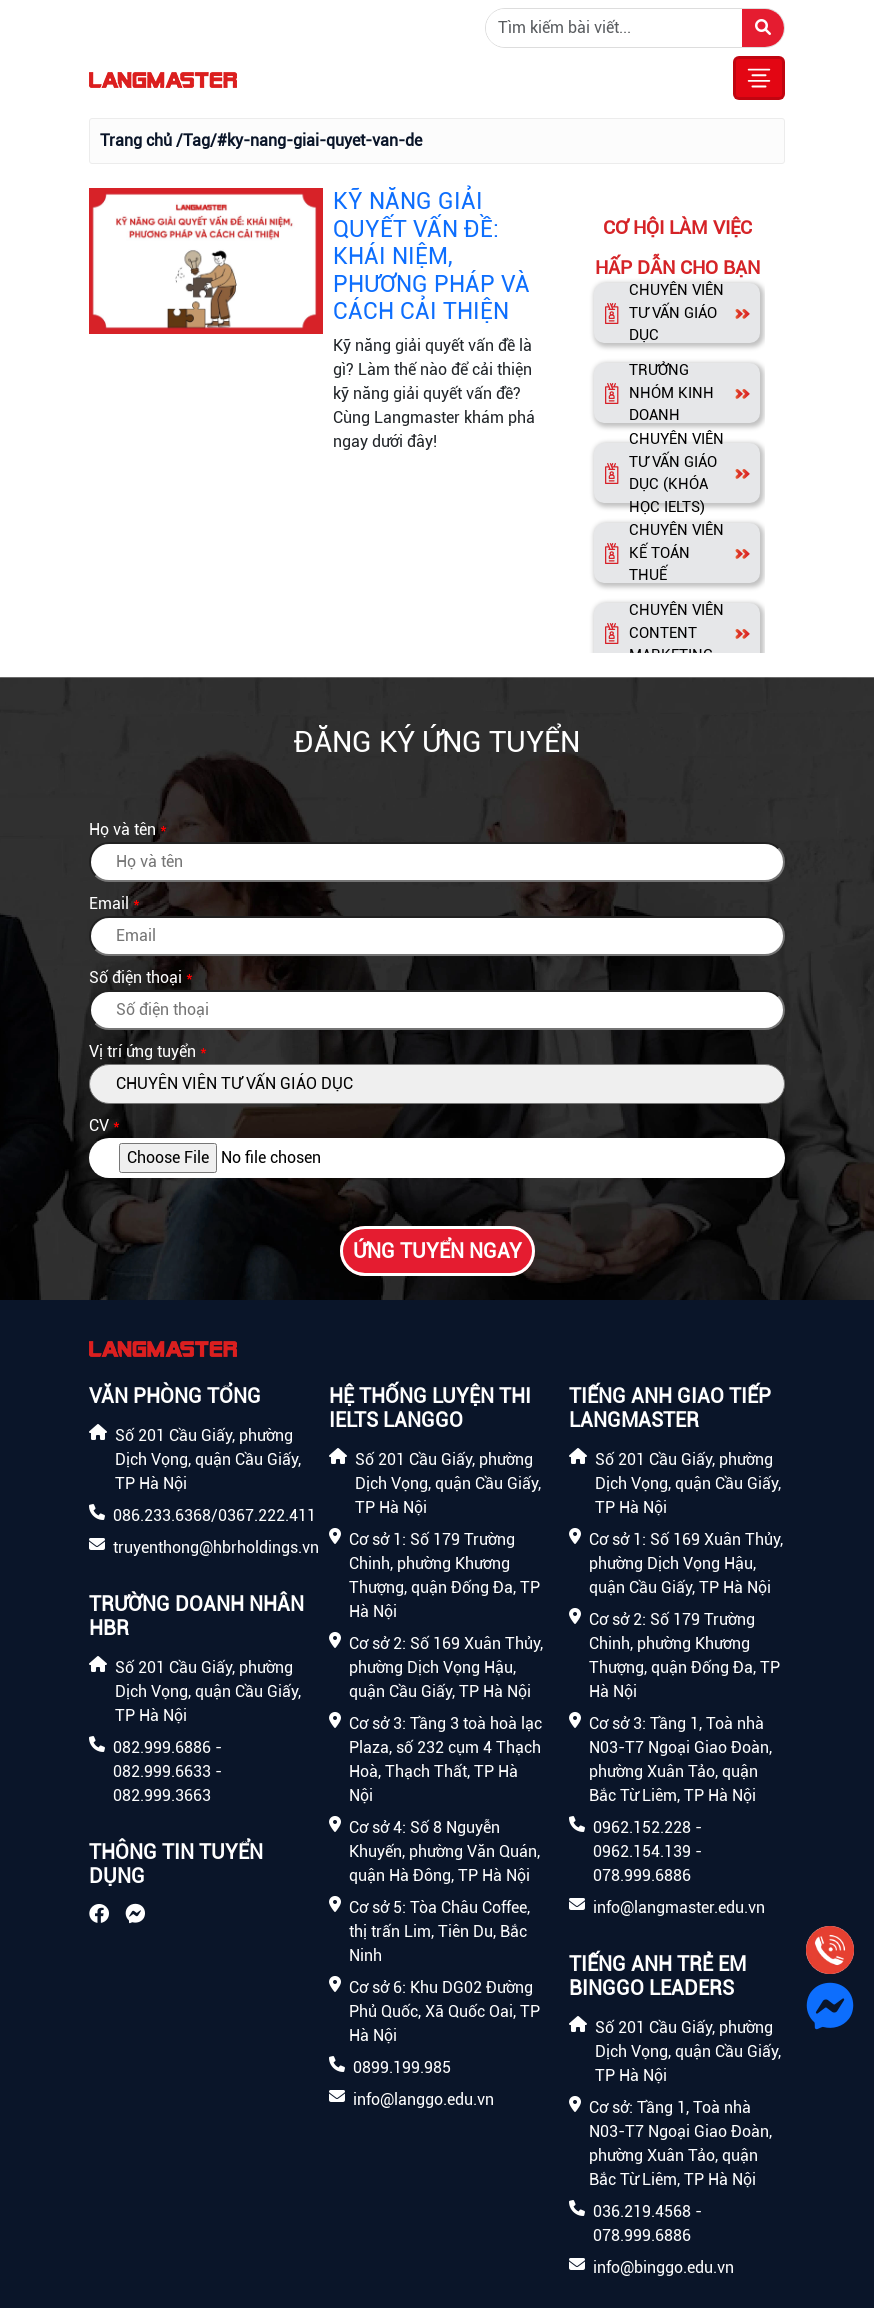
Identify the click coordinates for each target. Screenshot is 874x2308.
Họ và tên (122, 829)
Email (109, 903)
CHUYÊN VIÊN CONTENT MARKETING (676, 632)
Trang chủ (136, 140)
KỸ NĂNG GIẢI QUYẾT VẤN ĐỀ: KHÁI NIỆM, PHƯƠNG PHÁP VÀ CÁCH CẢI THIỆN (431, 256)
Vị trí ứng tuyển (142, 1051)
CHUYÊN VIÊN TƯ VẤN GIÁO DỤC (676, 312)
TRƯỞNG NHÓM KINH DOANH (671, 392)
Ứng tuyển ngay (437, 1251)
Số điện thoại (135, 977)
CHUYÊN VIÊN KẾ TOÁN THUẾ (676, 552)
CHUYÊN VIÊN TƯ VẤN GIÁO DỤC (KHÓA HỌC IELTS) (676, 473)
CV (99, 1125)
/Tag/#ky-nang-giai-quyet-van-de (299, 140)
